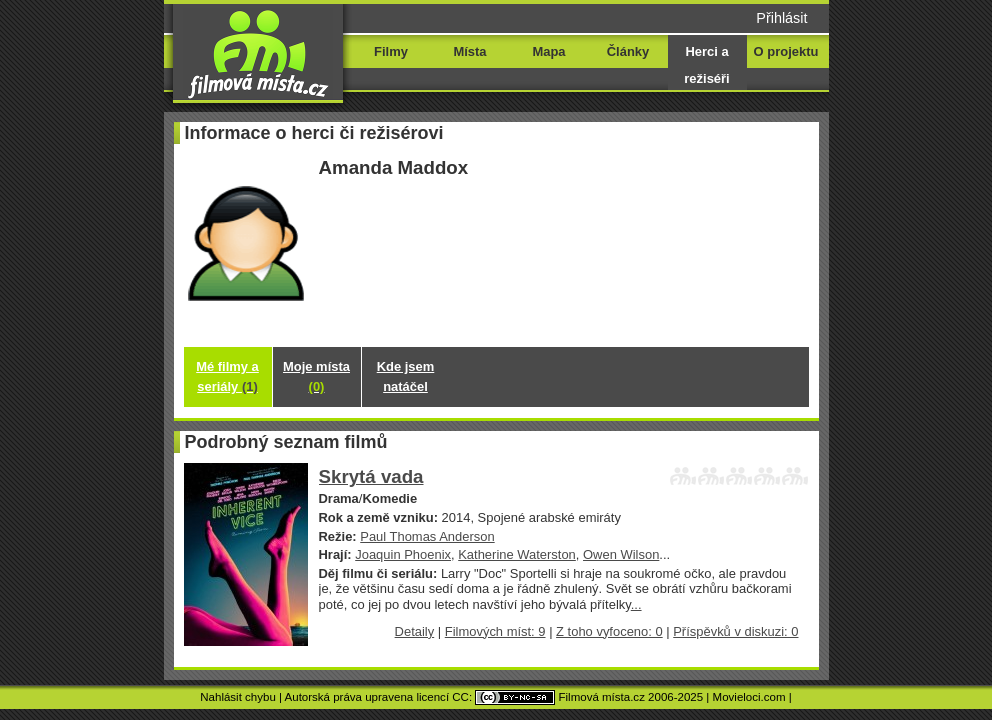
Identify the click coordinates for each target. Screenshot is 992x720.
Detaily (415, 631)
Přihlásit (781, 18)
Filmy (391, 51)
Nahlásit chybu (238, 697)
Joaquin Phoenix (403, 554)
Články (628, 51)
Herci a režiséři (706, 65)
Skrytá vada (371, 476)
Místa (469, 51)
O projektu (786, 51)
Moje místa (316, 376)
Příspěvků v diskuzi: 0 (735, 631)
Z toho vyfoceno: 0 (609, 631)
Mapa (548, 51)
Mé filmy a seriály (227, 376)
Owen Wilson (621, 554)
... (636, 604)
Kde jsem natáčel (406, 376)
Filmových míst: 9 (495, 631)
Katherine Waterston (517, 554)
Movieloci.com (749, 697)
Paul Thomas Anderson (427, 536)
